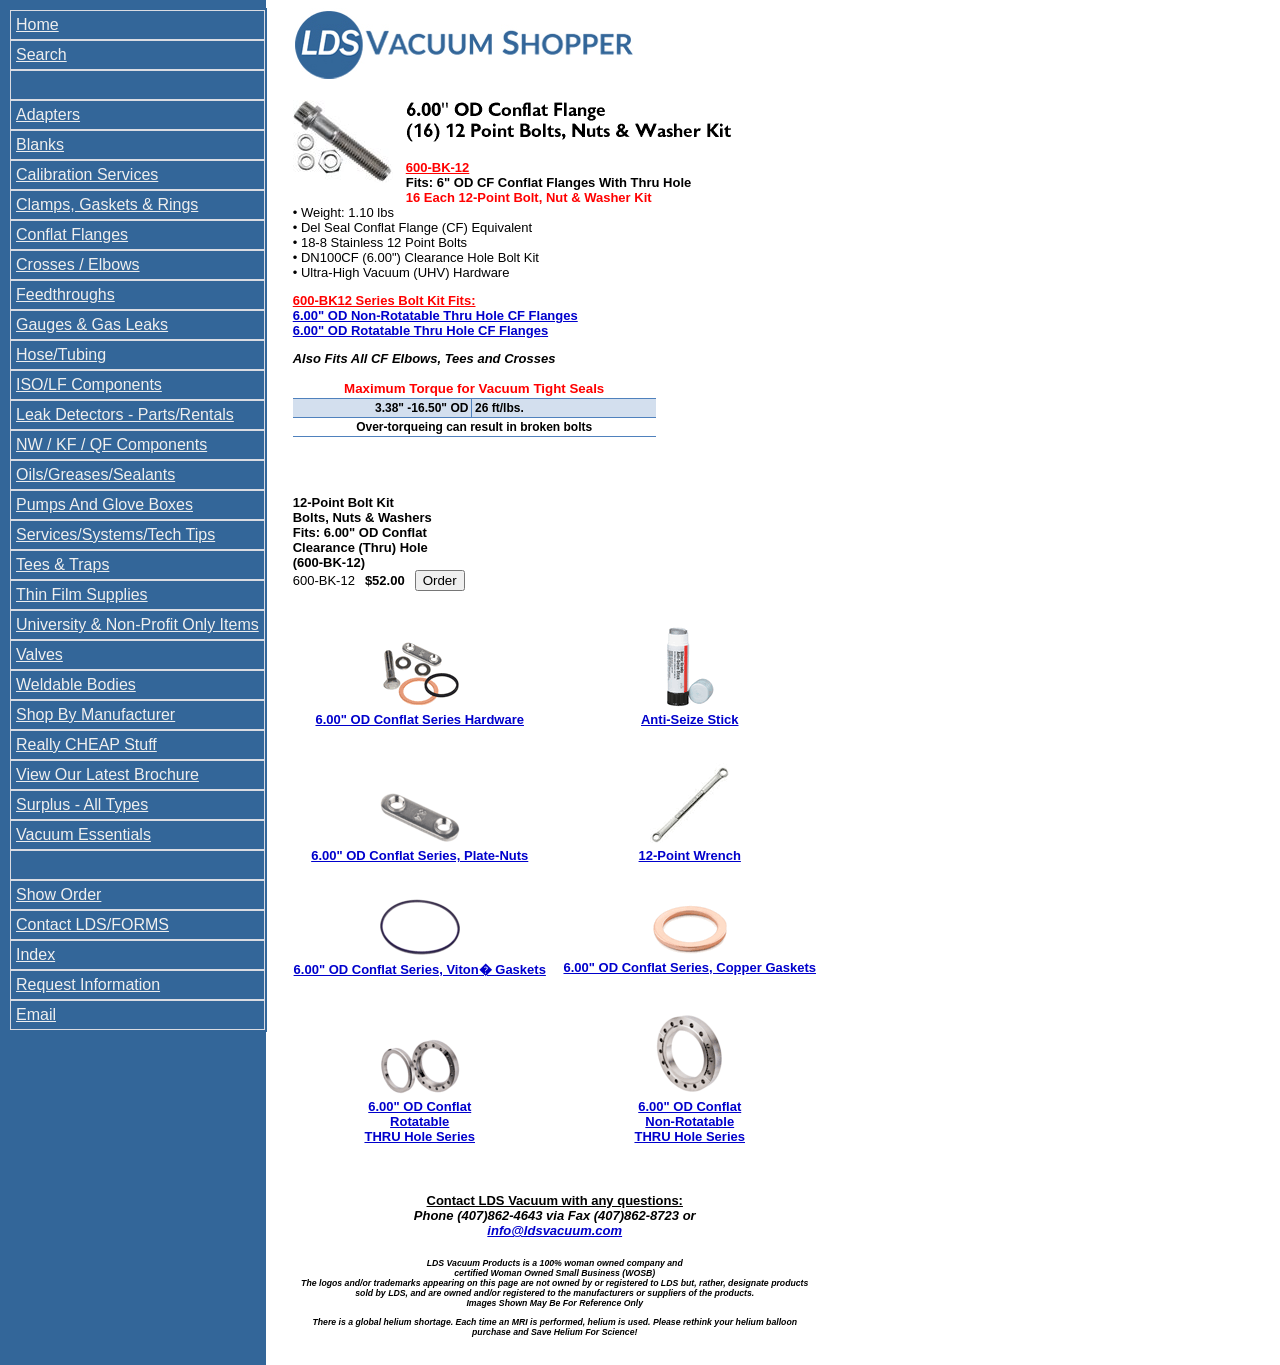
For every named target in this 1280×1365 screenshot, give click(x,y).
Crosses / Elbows (78, 264)
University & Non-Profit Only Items (137, 624)
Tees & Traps (62, 564)
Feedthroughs (65, 294)
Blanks (40, 144)
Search (41, 54)
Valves (39, 654)
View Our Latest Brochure (107, 774)
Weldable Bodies (76, 684)
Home (37, 24)
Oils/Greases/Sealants (95, 474)
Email (36, 1014)
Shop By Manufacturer (95, 714)
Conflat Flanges (72, 234)
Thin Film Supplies (82, 594)
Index (35, 954)
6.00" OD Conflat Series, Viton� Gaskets (420, 969)
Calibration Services (87, 174)
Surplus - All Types (82, 804)
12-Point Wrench (690, 855)
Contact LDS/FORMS (92, 924)
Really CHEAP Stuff (86, 744)
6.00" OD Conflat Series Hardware (420, 719)
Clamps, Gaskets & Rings (107, 204)
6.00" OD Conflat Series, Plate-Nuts (419, 855)
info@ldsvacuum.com (554, 1230)
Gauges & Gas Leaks (92, 324)
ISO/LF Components (89, 384)
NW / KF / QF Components (111, 444)
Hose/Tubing (61, 354)
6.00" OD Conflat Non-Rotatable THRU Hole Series (689, 1121)
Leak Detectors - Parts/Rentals (125, 414)
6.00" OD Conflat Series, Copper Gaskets (689, 967)
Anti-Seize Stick (690, 719)
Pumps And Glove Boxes (104, 504)
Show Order (58, 894)
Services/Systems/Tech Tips (115, 534)
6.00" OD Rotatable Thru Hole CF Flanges (420, 330)
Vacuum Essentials (83, 834)
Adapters (48, 114)
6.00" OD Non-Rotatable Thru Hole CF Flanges (435, 315)
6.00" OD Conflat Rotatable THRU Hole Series (419, 1121)
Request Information (88, 984)
